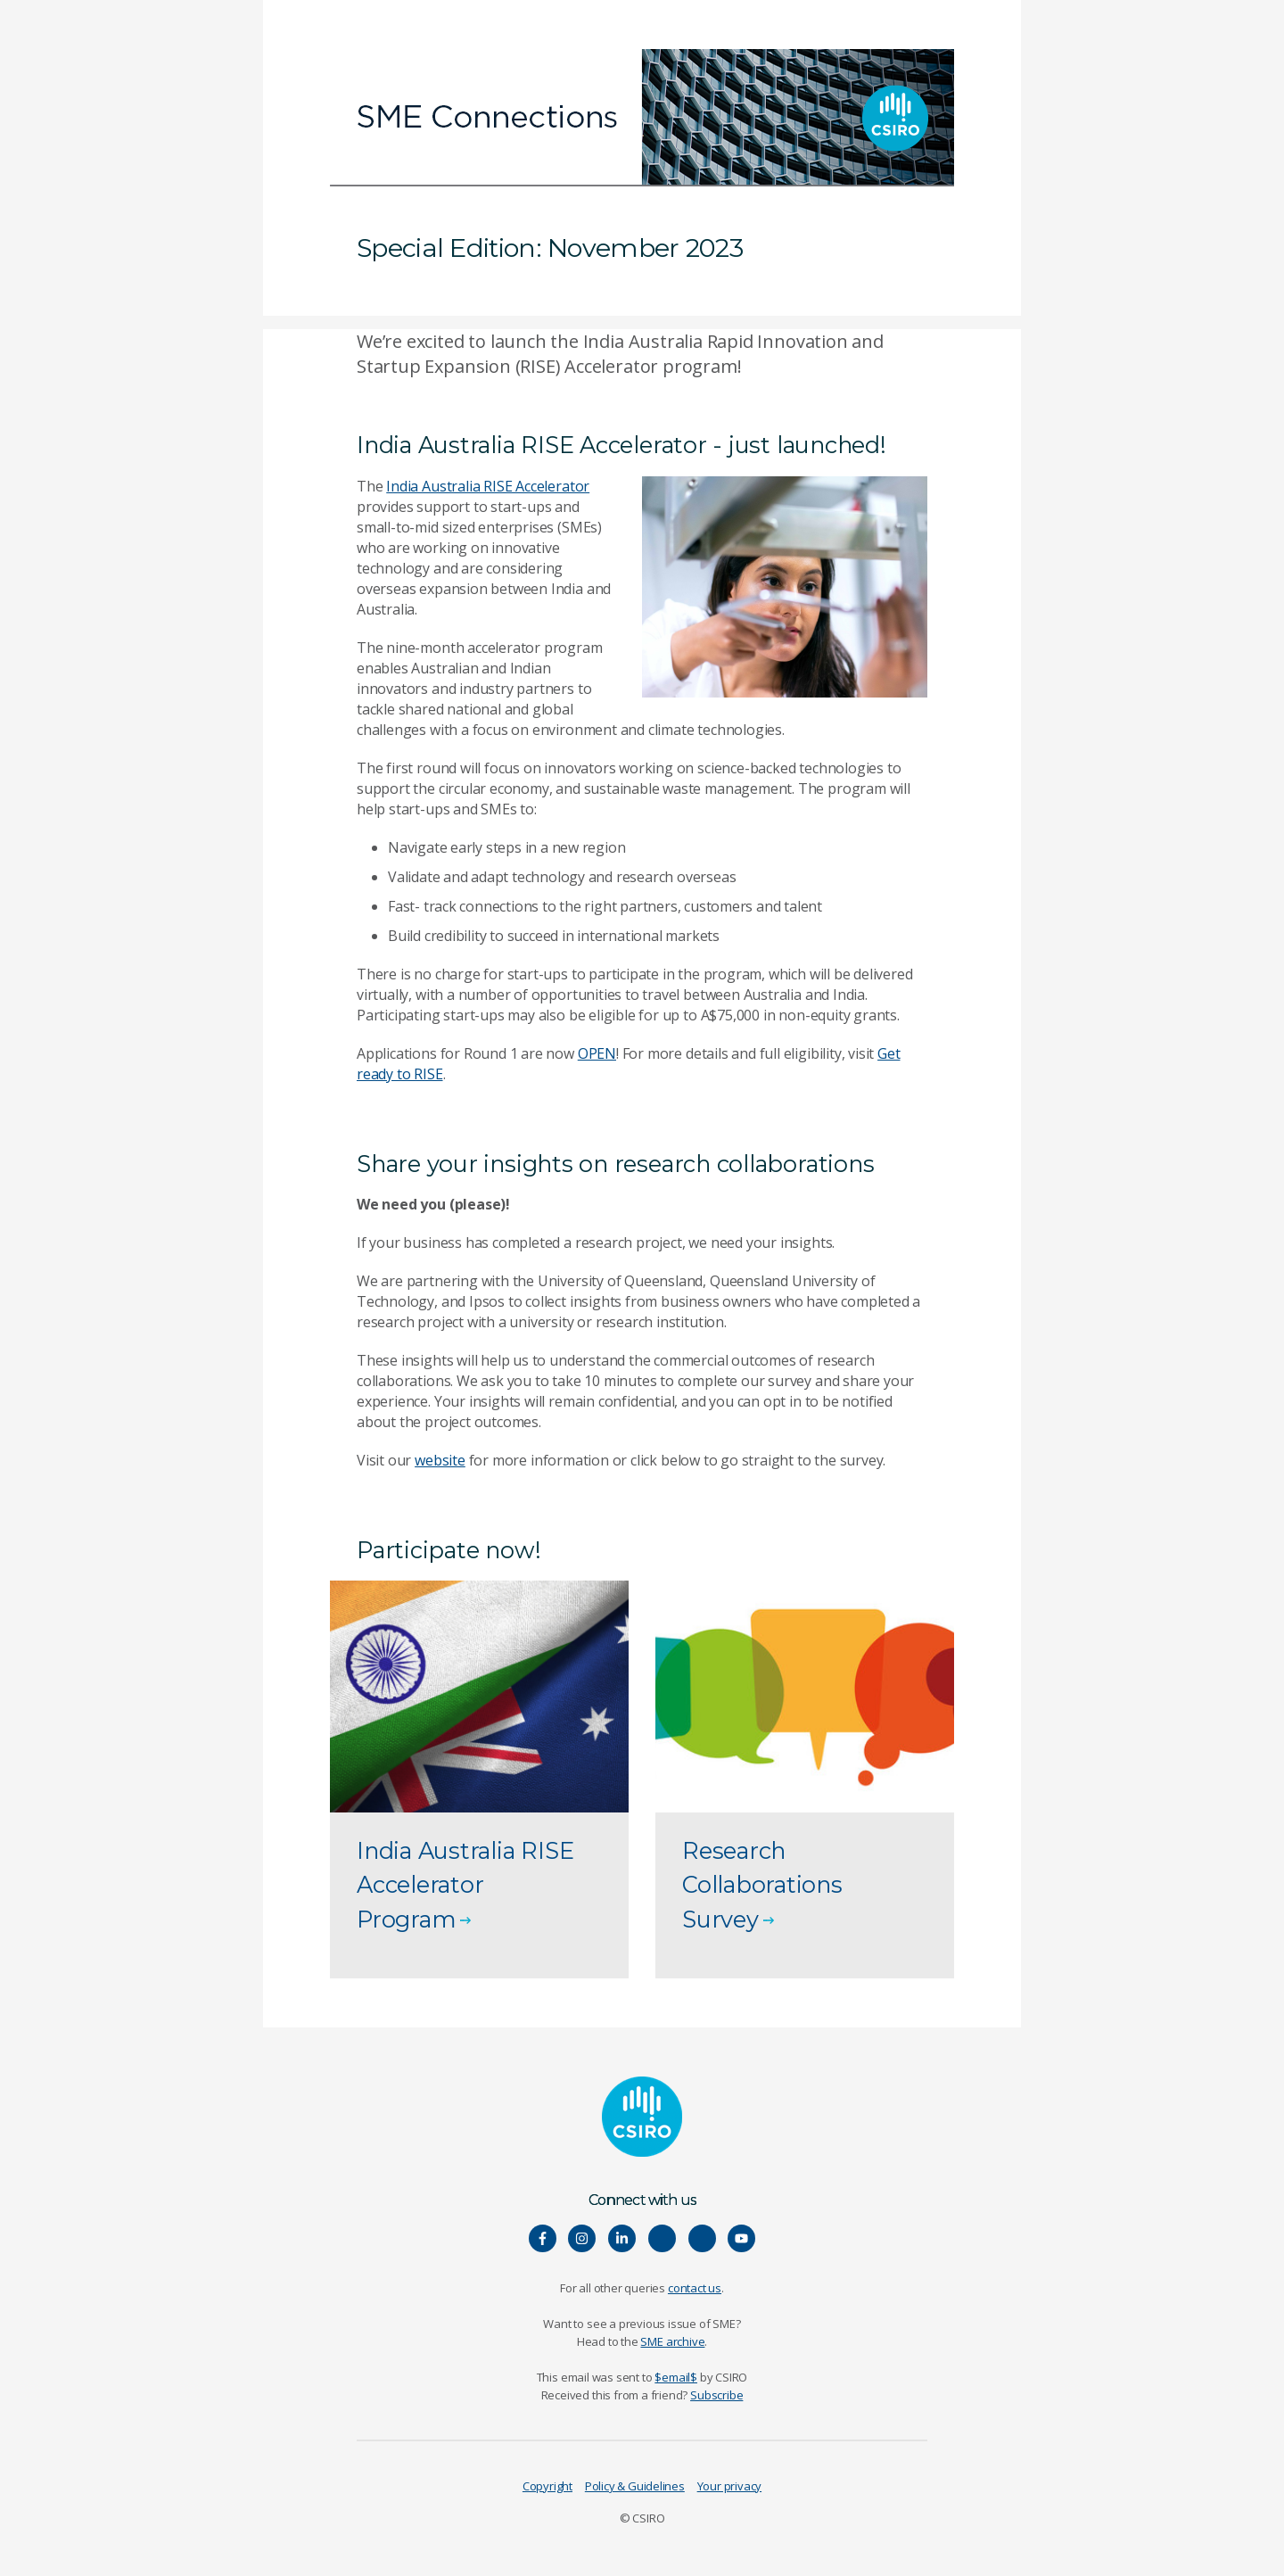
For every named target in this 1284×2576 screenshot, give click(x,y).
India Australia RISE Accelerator (487, 486)
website (440, 1460)
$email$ (675, 2377)
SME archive (672, 2341)
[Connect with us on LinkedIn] (622, 2238)
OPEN (597, 1053)
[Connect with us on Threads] (702, 2238)
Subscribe (716, 2395)
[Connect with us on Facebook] (542, 2238)
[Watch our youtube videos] (741, 2238)
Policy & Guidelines (635, 2486)
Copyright (547, 2486)
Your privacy (729, 2486)
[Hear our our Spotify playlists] (662, 2238)
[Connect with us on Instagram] (582, 2238)
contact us (694, 2288)
